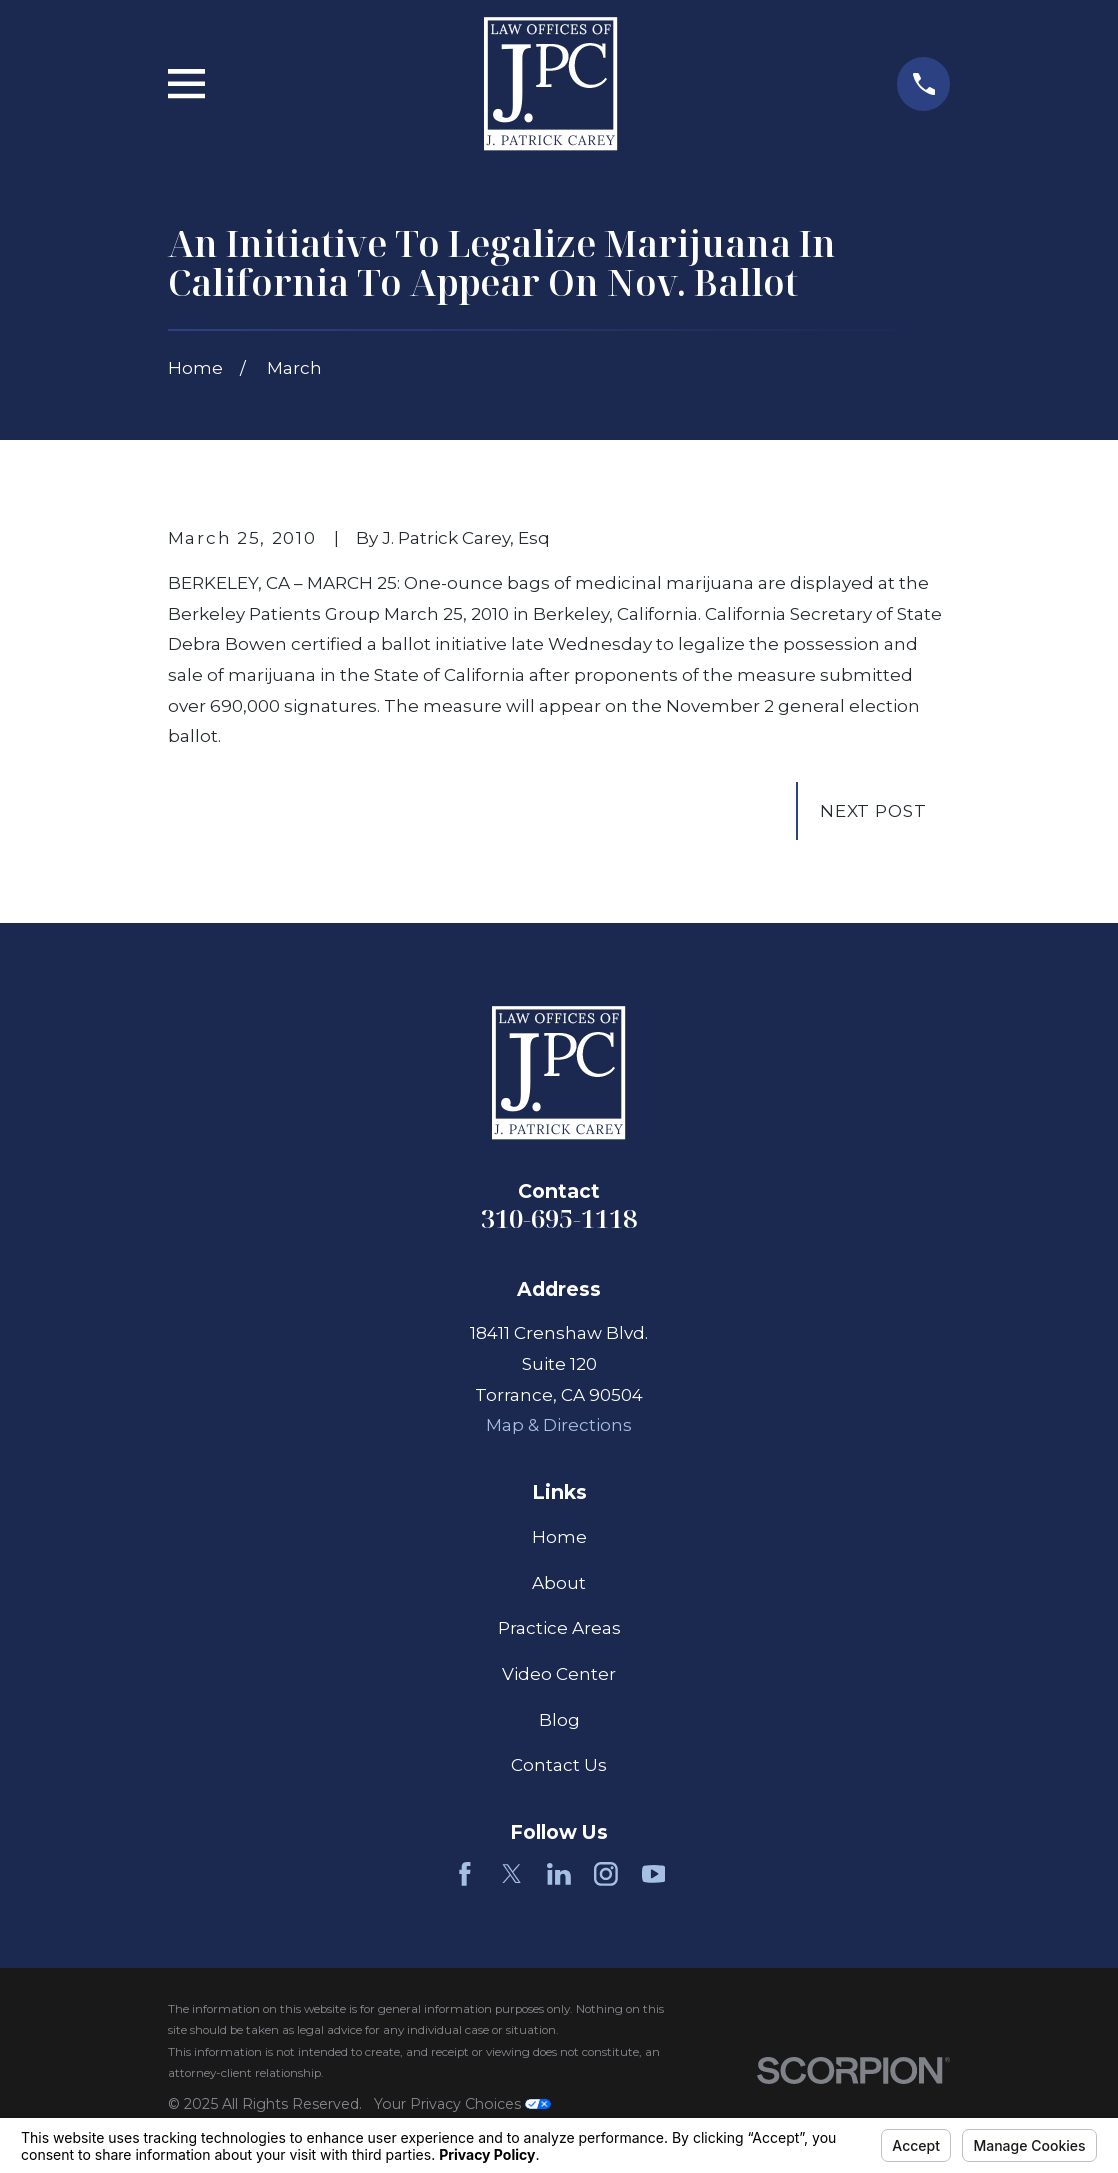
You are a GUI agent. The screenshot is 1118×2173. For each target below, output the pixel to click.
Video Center (559, 1674)
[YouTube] (654, 1874)
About (559, 1583)
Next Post (873, 811)
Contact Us (559, 1765)
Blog (559, 1720)
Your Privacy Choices (462, 2104)
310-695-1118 (559, 1218)
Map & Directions (559, 1425)
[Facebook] (465, 1874)
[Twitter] (512, 1874)
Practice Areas (559, 1628)
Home (559, 1537)
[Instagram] (606, 1874)
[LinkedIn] (559, 1874)
